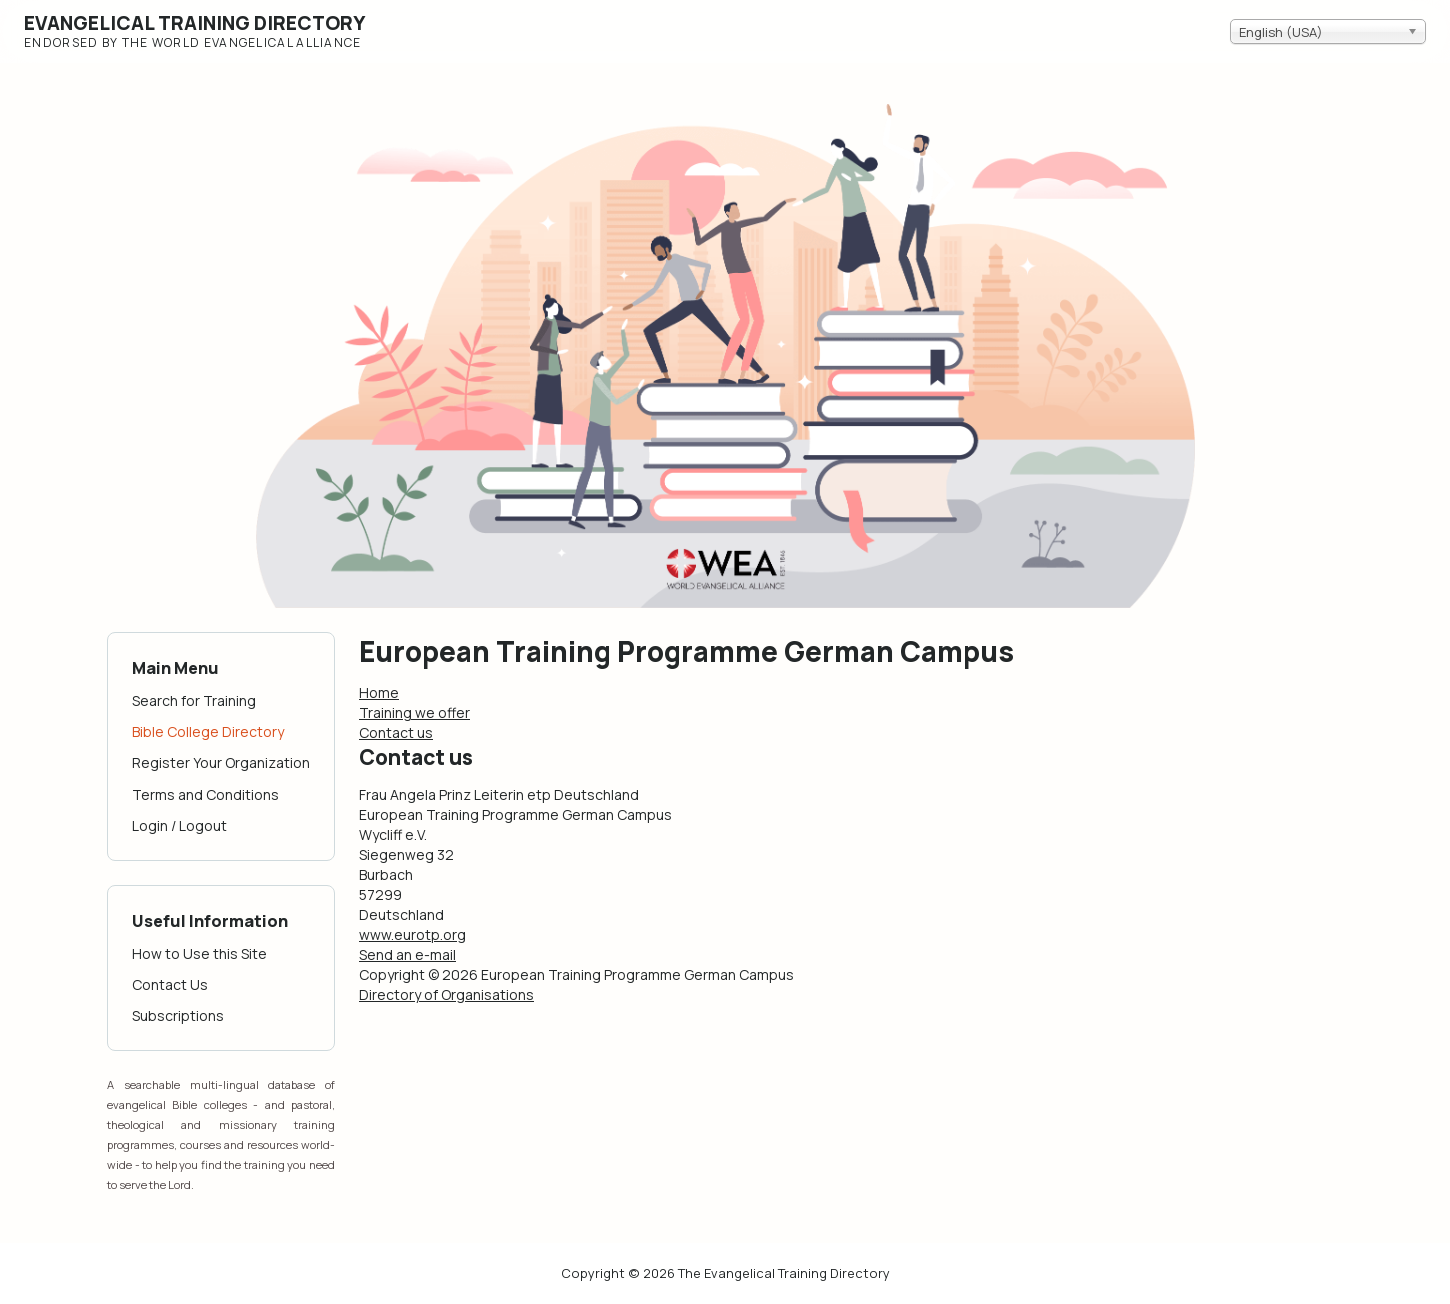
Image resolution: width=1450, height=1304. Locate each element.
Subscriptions (178, 1015)
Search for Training (194, 700)
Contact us (396, 732)
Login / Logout (179, 825)
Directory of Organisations (446, 994)
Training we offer (414, 712)
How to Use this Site (199, 953)
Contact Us (170, 984)
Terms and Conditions (205, 794)
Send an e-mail (407, 954)
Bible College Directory (208, 731)
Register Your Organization (221, 762)
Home (379, 692)
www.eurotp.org (412, 934)
